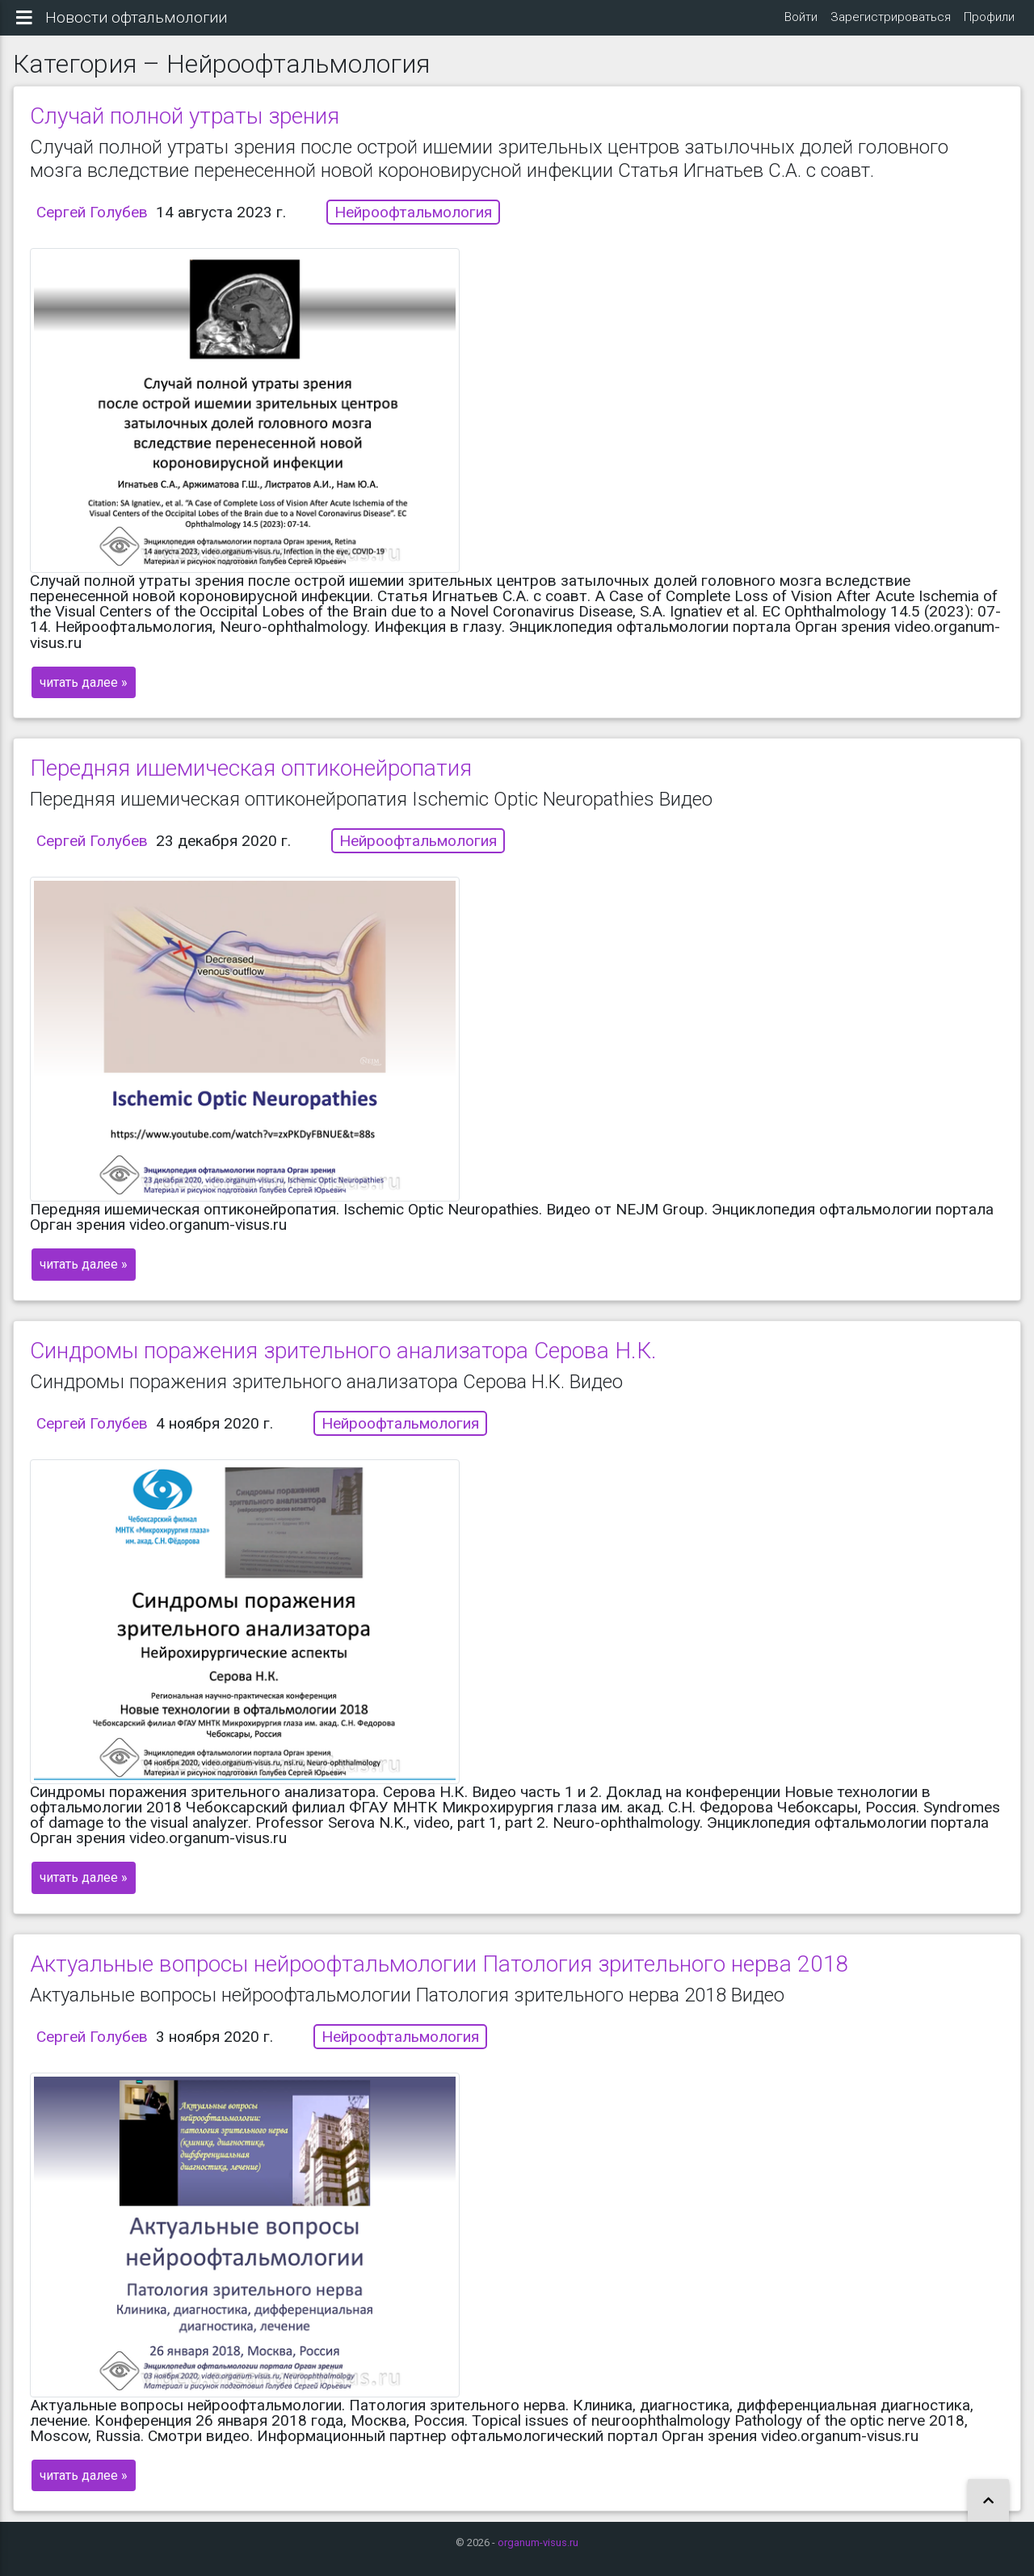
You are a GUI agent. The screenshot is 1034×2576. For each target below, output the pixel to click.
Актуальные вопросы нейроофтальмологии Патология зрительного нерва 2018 (439, 1976)
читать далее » (84, 694)
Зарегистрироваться (890, 23)
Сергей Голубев (92, 225)
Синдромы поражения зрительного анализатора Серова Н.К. (343, 1362)
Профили (989, 23)
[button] (988, 2501)
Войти (801, 23)
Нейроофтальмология (413, 225)
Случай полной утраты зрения (184, 129)
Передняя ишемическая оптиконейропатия (251, 781)
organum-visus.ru (538, 2542)
